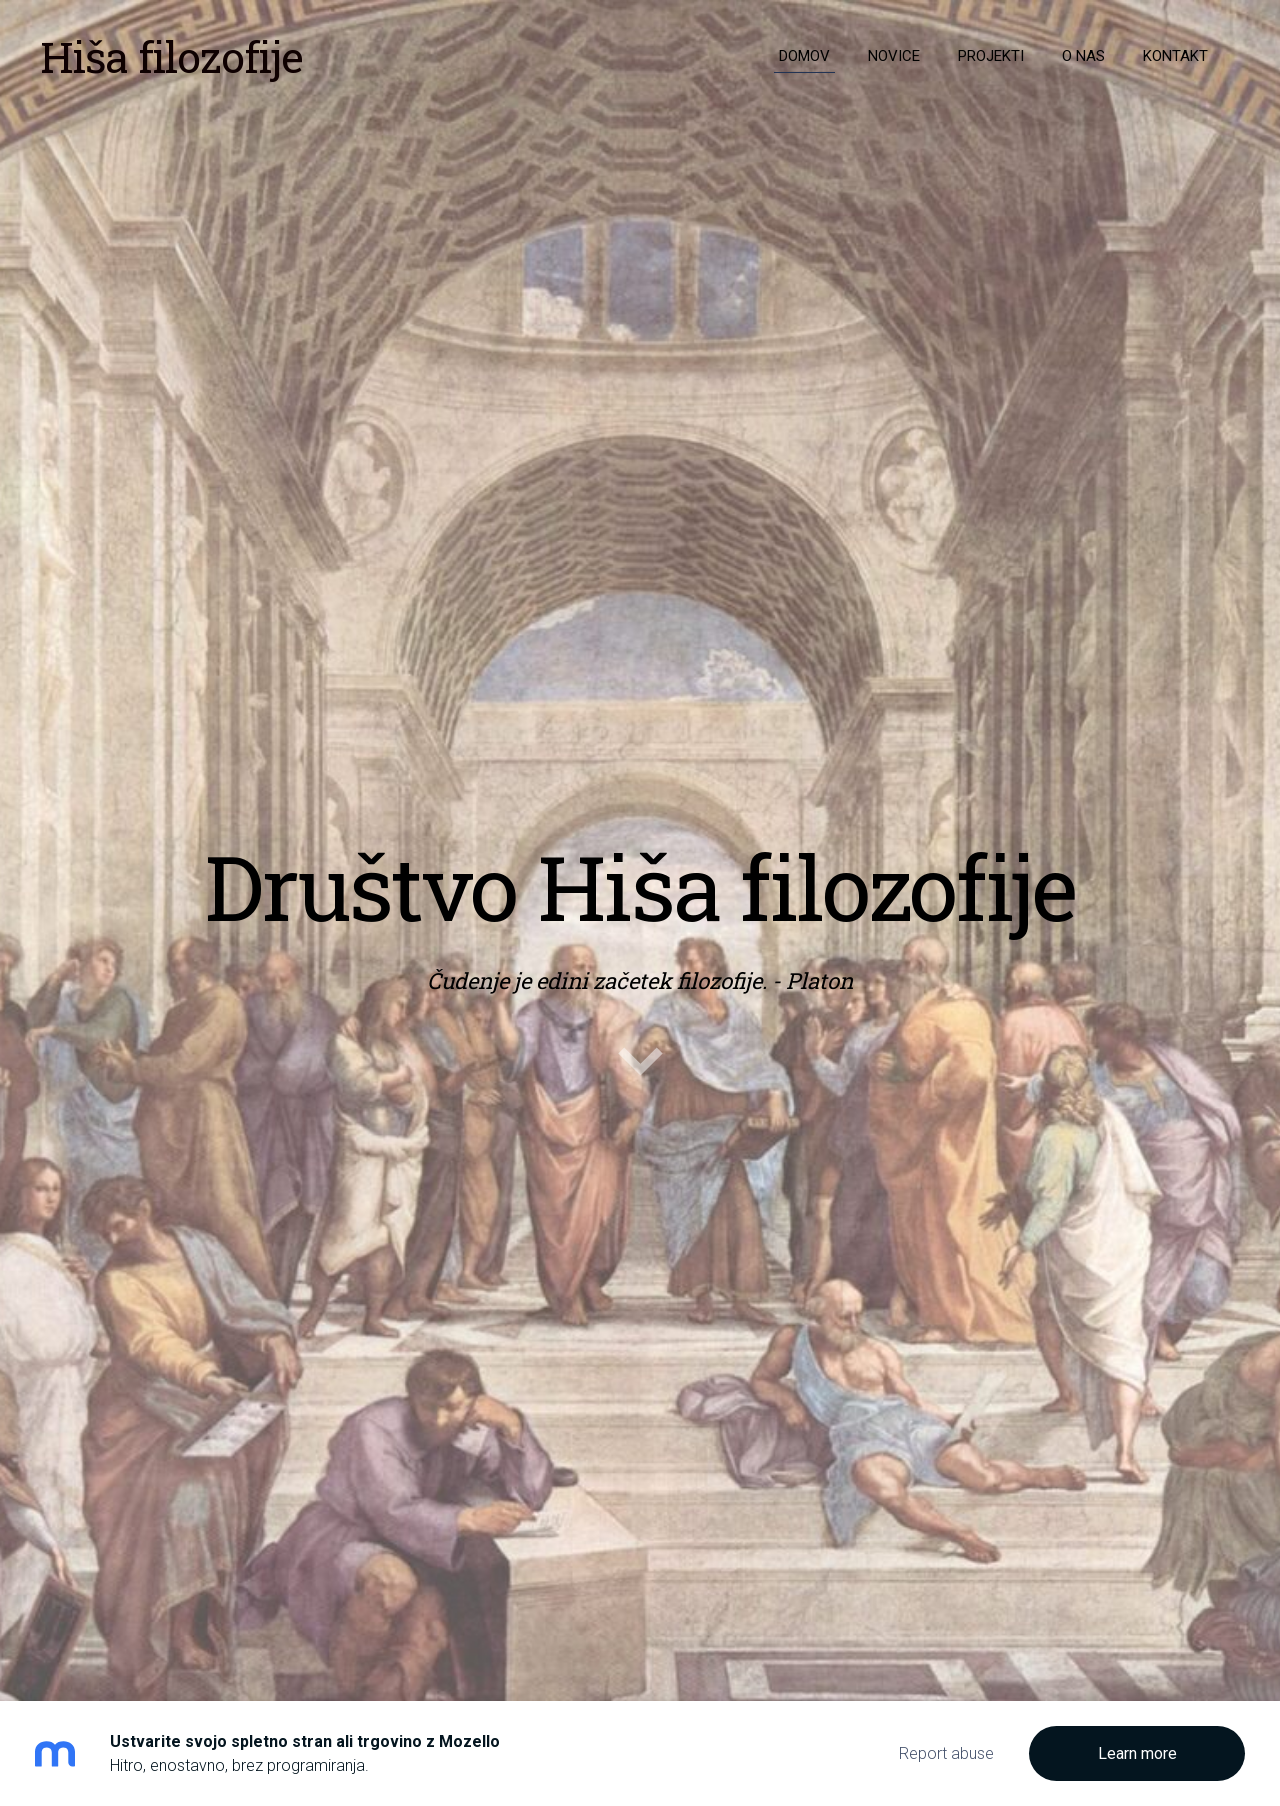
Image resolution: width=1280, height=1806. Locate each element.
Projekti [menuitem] (991, 56)
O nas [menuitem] (1083, 56)
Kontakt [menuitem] (1175, 56)
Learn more (1137, 1753)
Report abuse (946, 1753)
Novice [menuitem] (894, 56)
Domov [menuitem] (804, 56)
